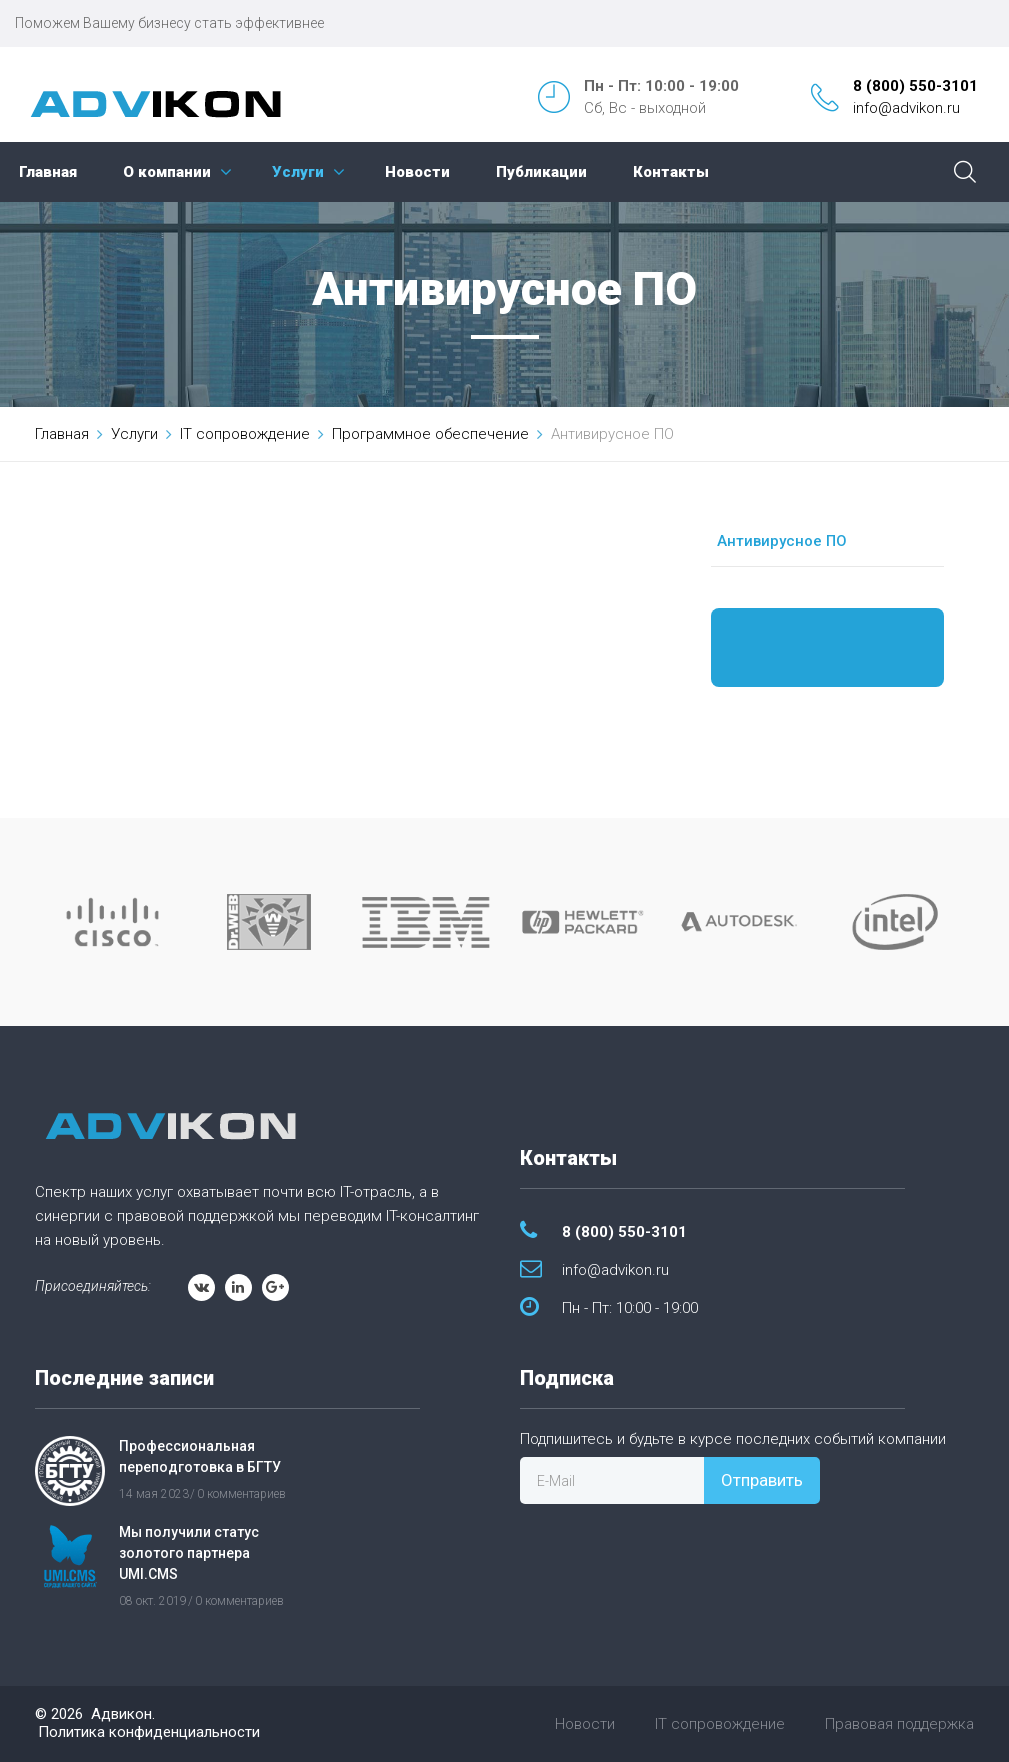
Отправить (762, 1480)
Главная (48, 172)
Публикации (541, 172)
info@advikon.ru (906, 108)
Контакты (671, 172)
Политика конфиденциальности (149, 1732)
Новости (417, 172)
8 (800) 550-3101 (915, 86)
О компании (167, 172)
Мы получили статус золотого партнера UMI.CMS (189, 1553)
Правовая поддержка (899, 1724)
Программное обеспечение (430, 434)
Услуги (298, 172)
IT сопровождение (245, 434)
